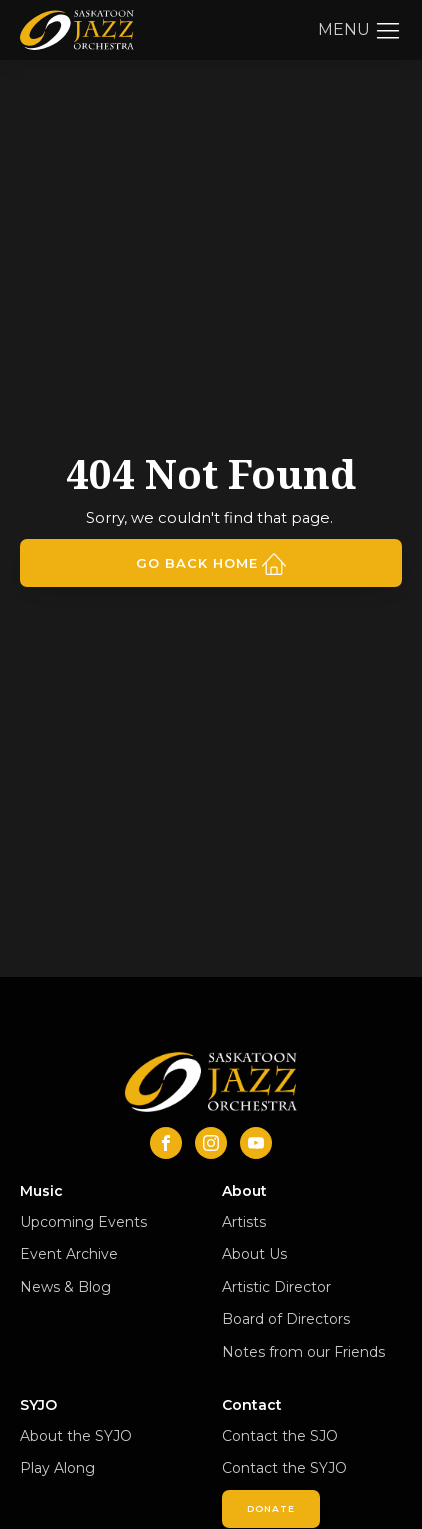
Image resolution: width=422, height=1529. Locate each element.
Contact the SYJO (284, 1468)
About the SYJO (76, 1436)
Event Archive (69, 1254)
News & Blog (65, 1287)
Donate (271, 1508)
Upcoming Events (83, 1222)
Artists (244, 1222)
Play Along (57, 1468)
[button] (360, 30)
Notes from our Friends (303, 1352)
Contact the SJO (280, 1436)
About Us (254, 1254)
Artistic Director (276, 1287)
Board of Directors (286, 1319)
